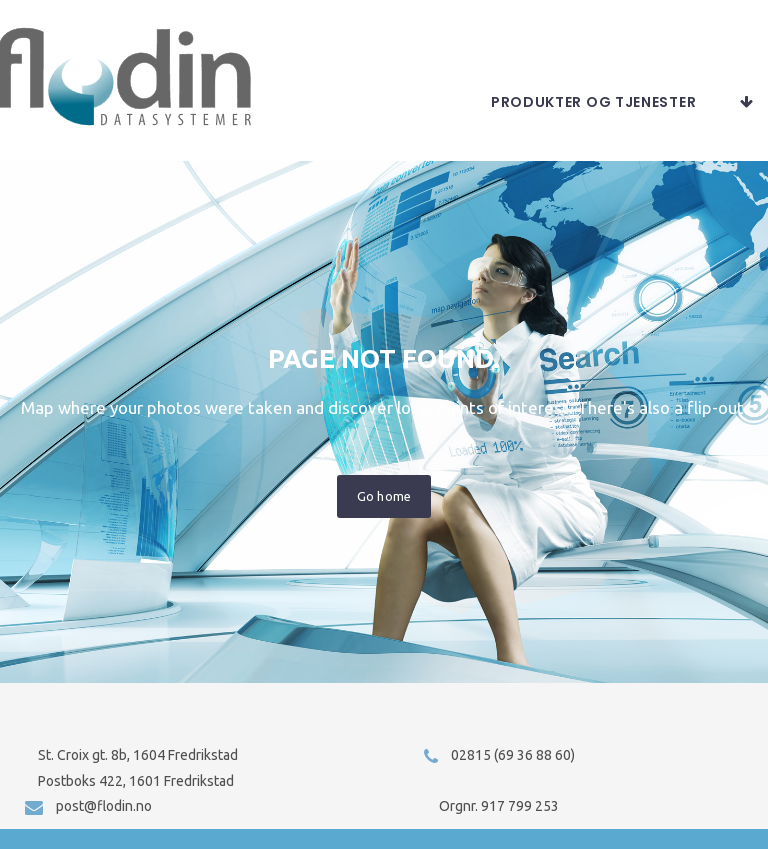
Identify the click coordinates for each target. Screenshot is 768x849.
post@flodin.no (104, 806)
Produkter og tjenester (593, 116)
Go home (383, 510)
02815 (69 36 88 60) (513, 755)
